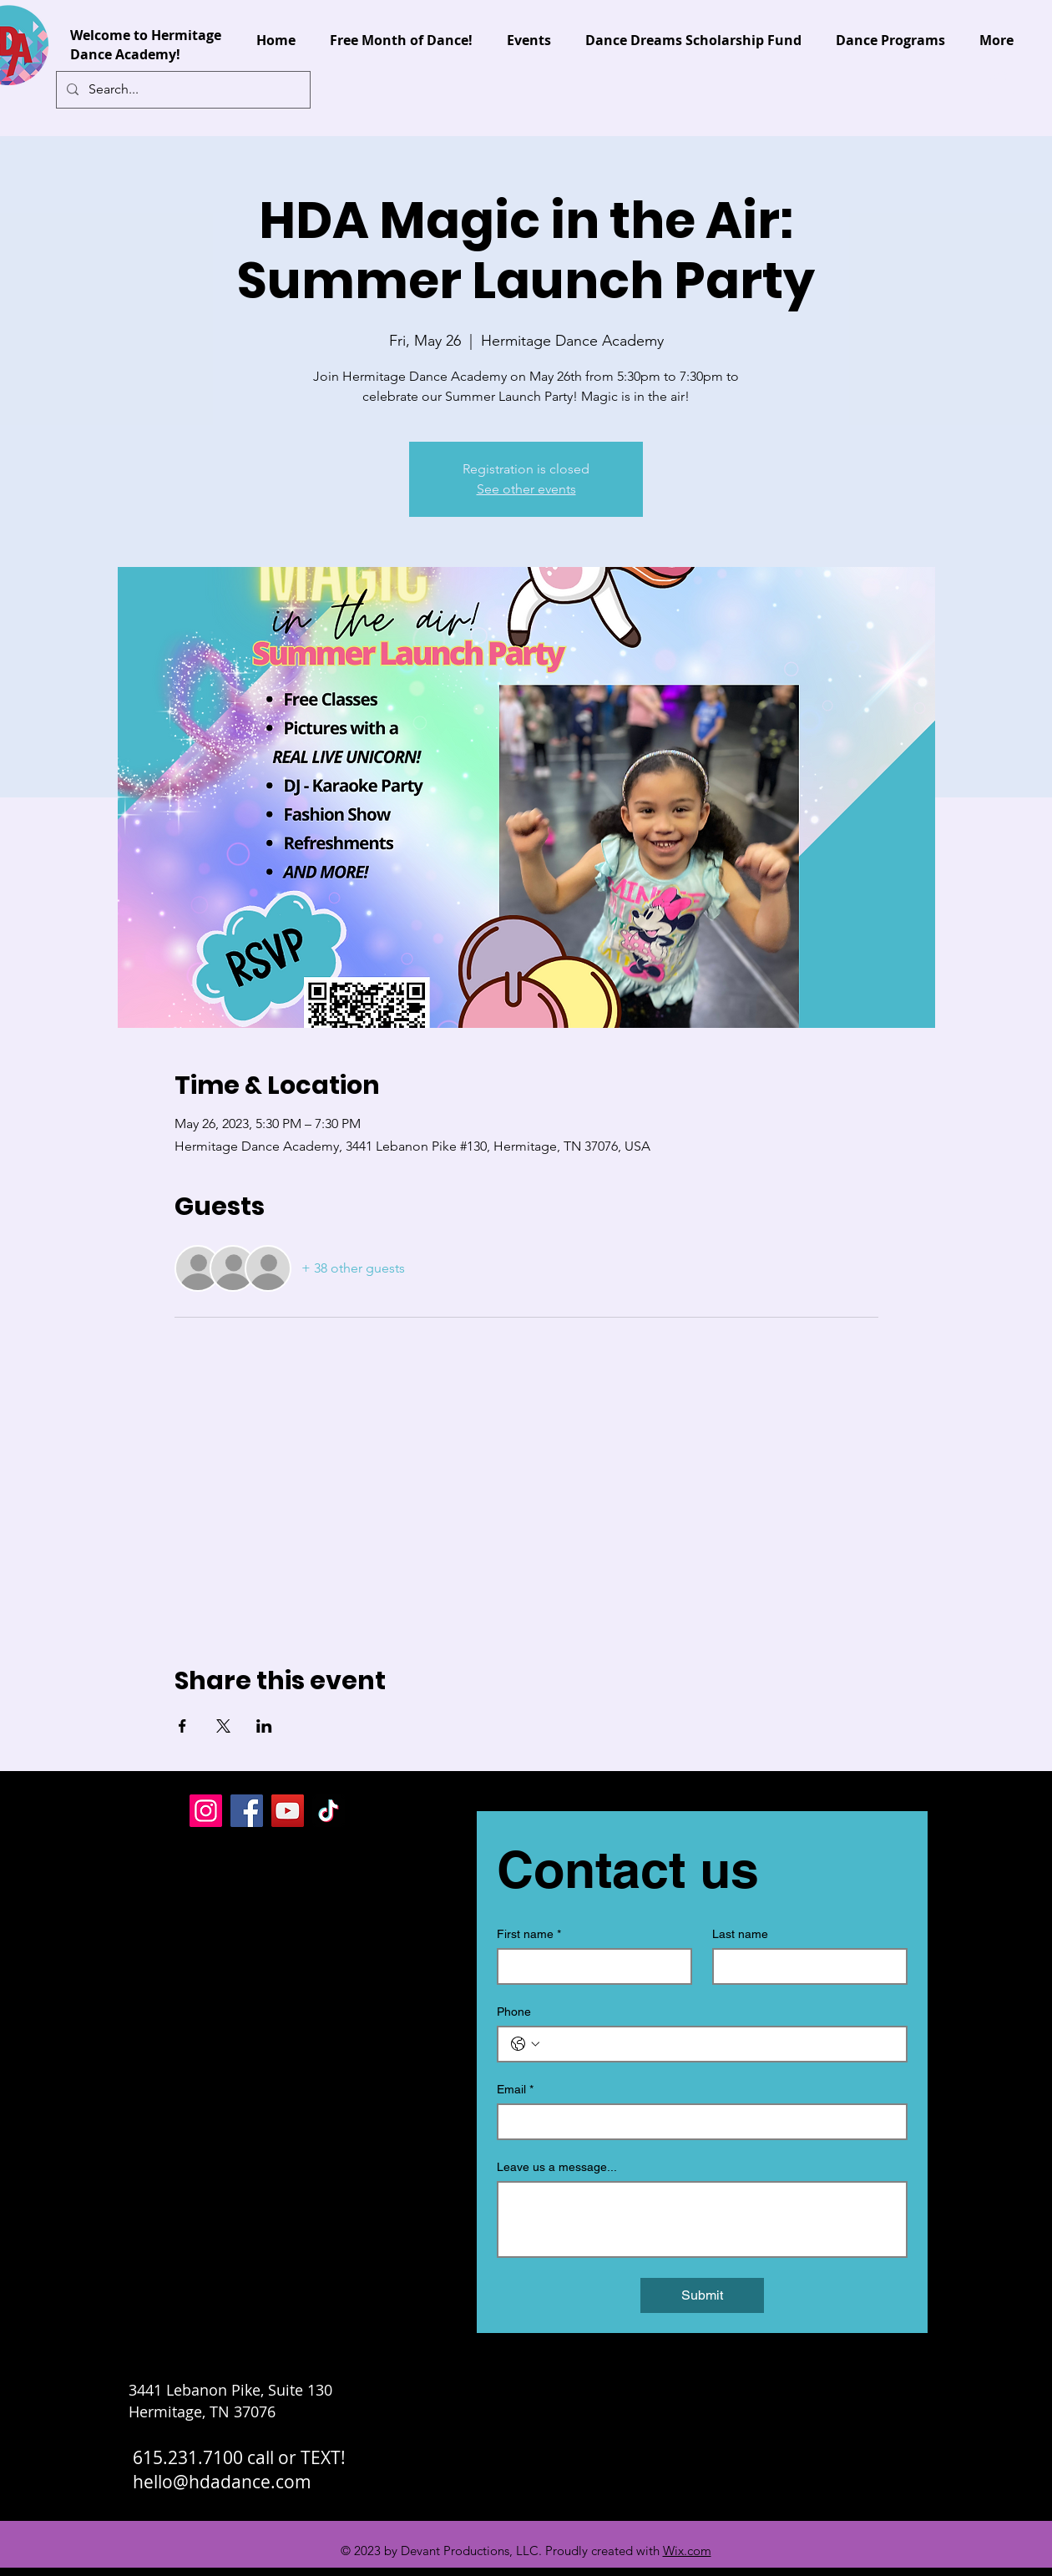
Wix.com (687, 2550)
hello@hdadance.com (222, 2481)
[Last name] (805, 1966)
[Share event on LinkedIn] (264, 1726)
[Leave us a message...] (702, 2219)
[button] (1001, 87)
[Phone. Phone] (719, 2044)
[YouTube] (287, 1810)
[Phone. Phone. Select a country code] (525, 2044)
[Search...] (182, 90)
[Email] (697, 2121)
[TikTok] (328, 1810)
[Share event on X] (223, 1726)
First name (529, 1934)
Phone (514, 2011)
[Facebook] (246, 1810)
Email (515, 2090)
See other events (526, 489)
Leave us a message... (557, 2167)
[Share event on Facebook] (182, 1726)
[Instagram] (206, 1810)
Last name (740, 1934)
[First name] (589, 1966)
